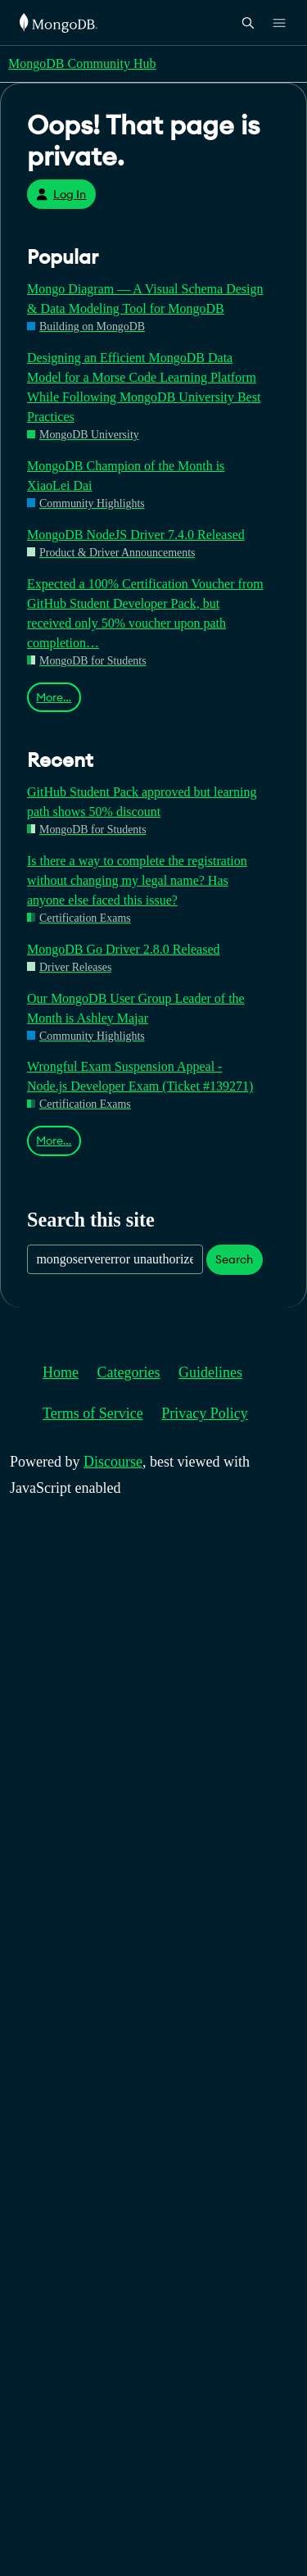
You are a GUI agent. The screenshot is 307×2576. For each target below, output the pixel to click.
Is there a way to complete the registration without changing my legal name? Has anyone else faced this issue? (137, 880)
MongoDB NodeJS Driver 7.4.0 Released (136, 535)
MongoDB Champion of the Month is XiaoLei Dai (125, 475)
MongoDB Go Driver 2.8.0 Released (123, 949)
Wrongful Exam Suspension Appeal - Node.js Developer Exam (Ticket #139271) (140, 1076)
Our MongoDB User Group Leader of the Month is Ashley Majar (136, 1008)
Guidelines (210, 1372)
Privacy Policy (204, 1413)
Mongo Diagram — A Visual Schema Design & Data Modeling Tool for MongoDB (145, 298)
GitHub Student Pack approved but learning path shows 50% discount (141, 802)
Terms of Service (93, 1413)
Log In (61, 194)
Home (61, 1372)
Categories (128, 1372)
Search (234, 1259)
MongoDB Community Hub (82, 63)
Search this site (91, 1220)
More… (53, 697)
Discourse (113, 1462)
